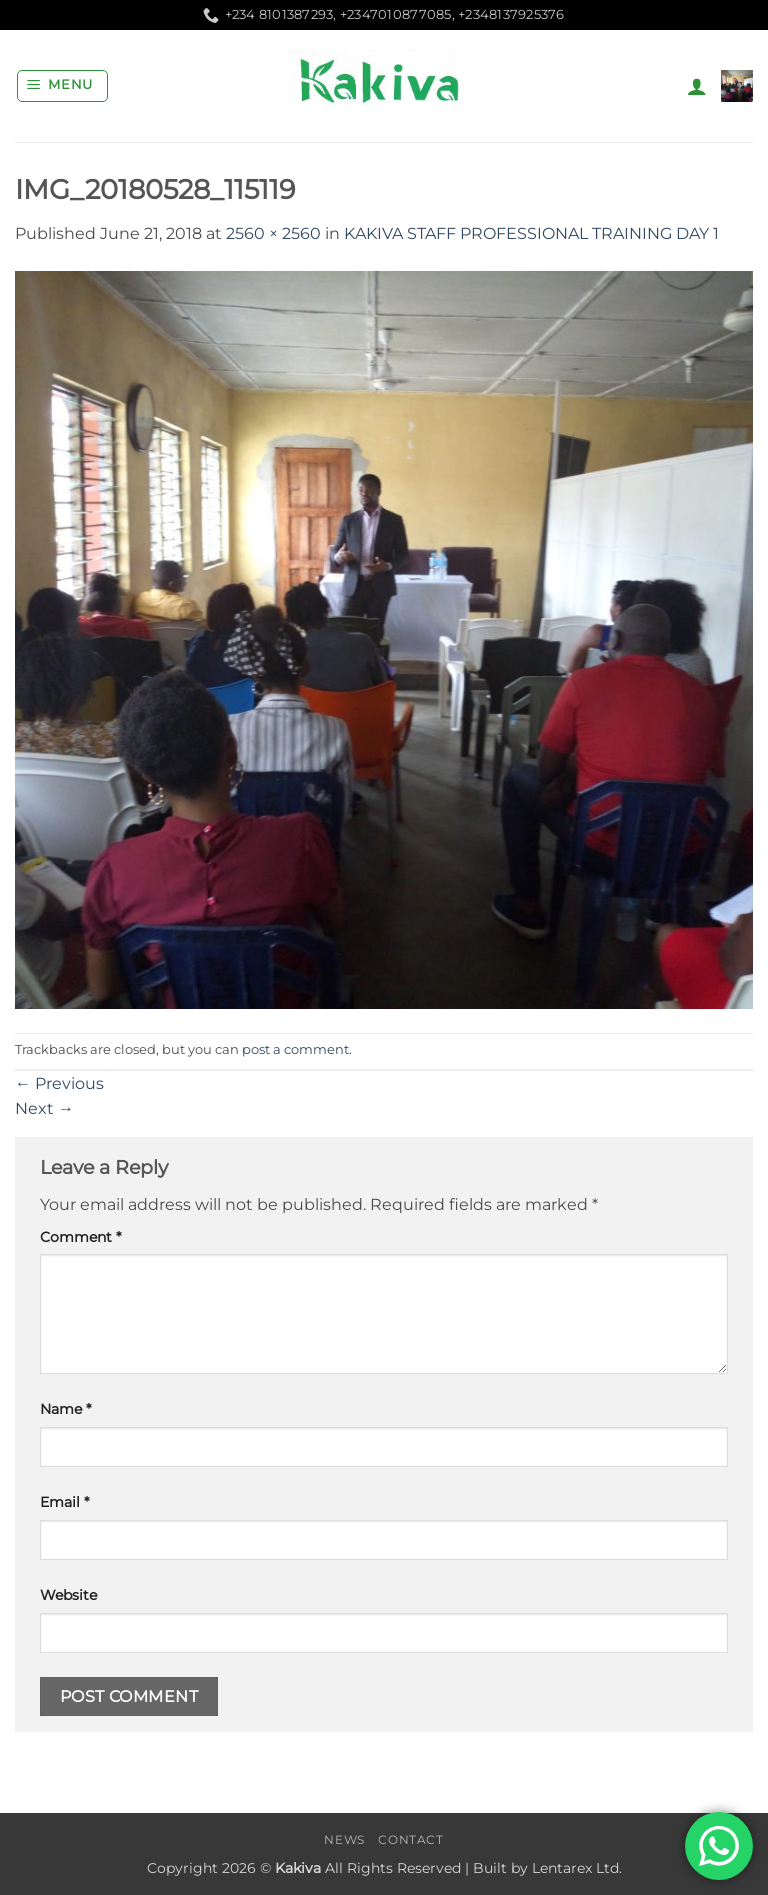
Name (65, 1409)
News (344, 1839)
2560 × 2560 (273, 233)
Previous (59, 1083)
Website (68, 1595)
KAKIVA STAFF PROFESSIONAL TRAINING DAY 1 (531, 233)
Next (44, 1108)
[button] (63, 86)
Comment (80, 1237)
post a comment (295, 1049)
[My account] (697, 86)
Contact (410, 1839)
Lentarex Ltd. (577, 1868)
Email (64, 1502)
